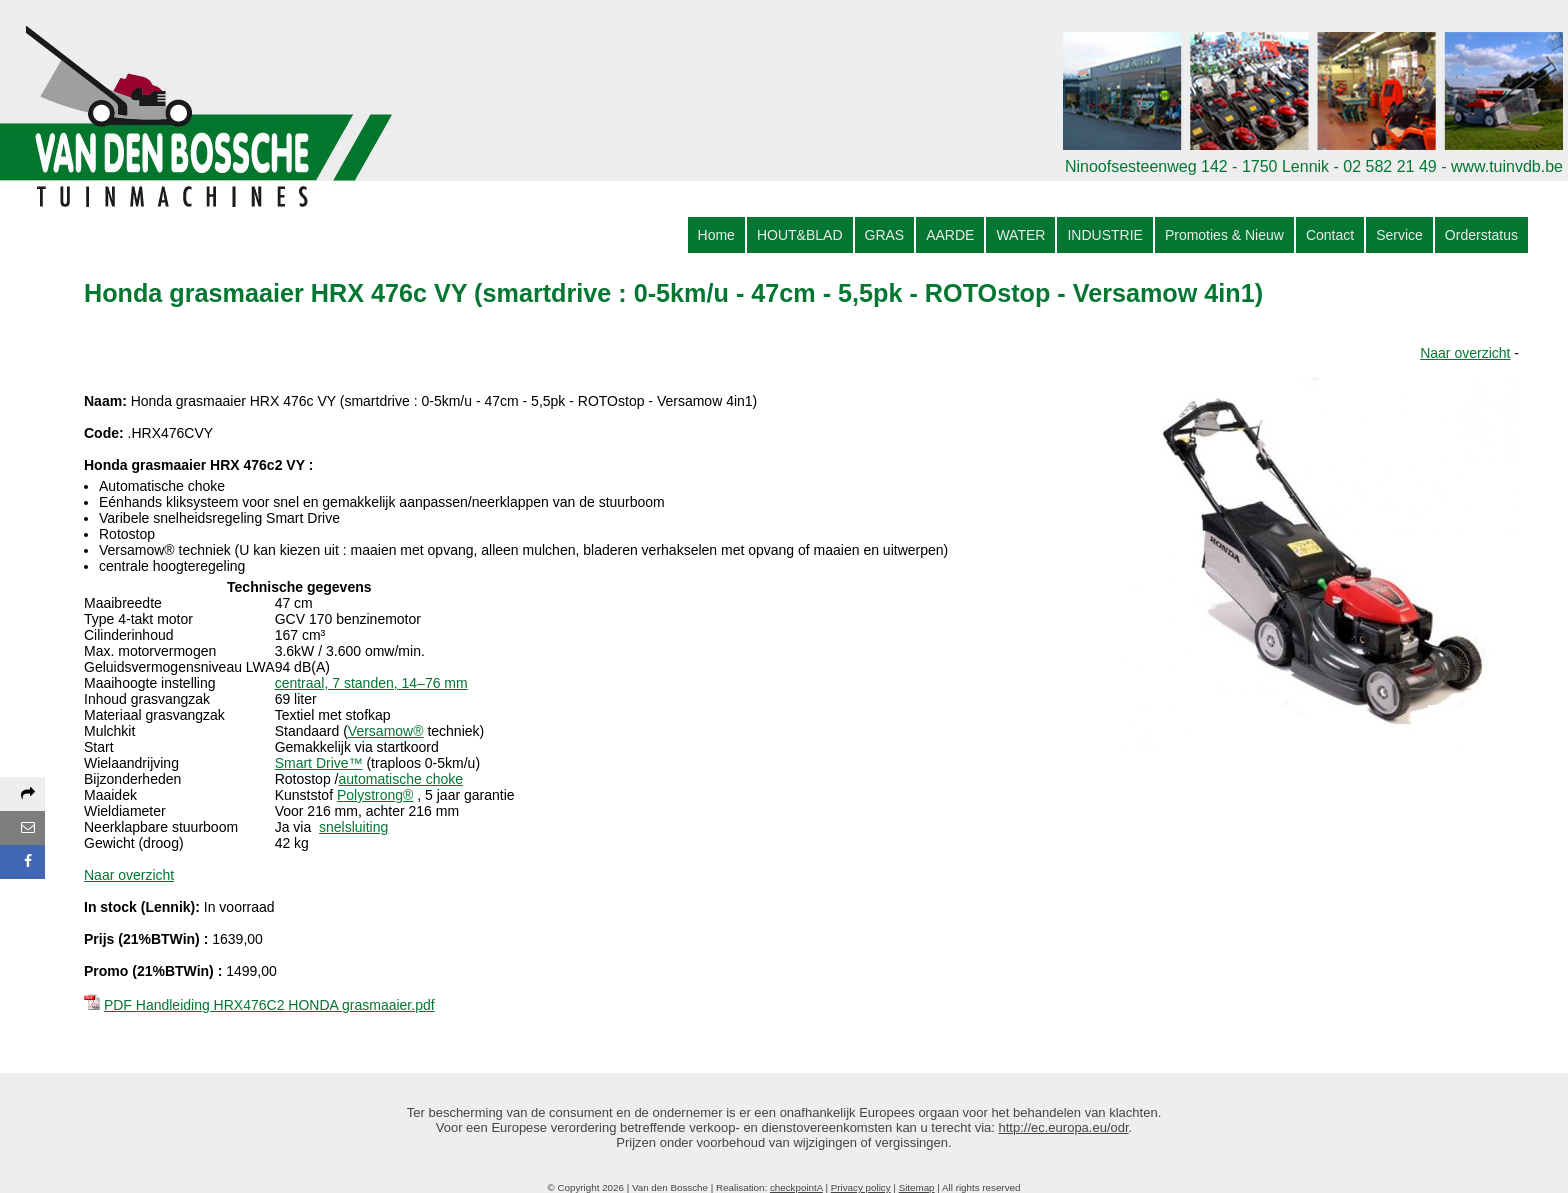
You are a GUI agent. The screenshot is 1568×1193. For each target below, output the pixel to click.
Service (1399, 235)
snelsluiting (353, 827)
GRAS (885, 235)
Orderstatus (1481, 235)
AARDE (950, 235)
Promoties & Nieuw (1224, 235)
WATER (1020, 235)
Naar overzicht (1465, 353)
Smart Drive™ (319, 763)
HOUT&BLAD (800, 235)
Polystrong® (375, 795)
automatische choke (400, 779)
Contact (1330, 235)
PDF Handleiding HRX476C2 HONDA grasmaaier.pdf (269, 1005)
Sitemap (917, 1187)
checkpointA (796, 1187)
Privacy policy (861, 1187)
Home (716, 235)
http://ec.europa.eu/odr (1064, 1127)
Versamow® (386, 731)
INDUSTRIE (1104, 235)
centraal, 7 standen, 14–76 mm (371, 683)
